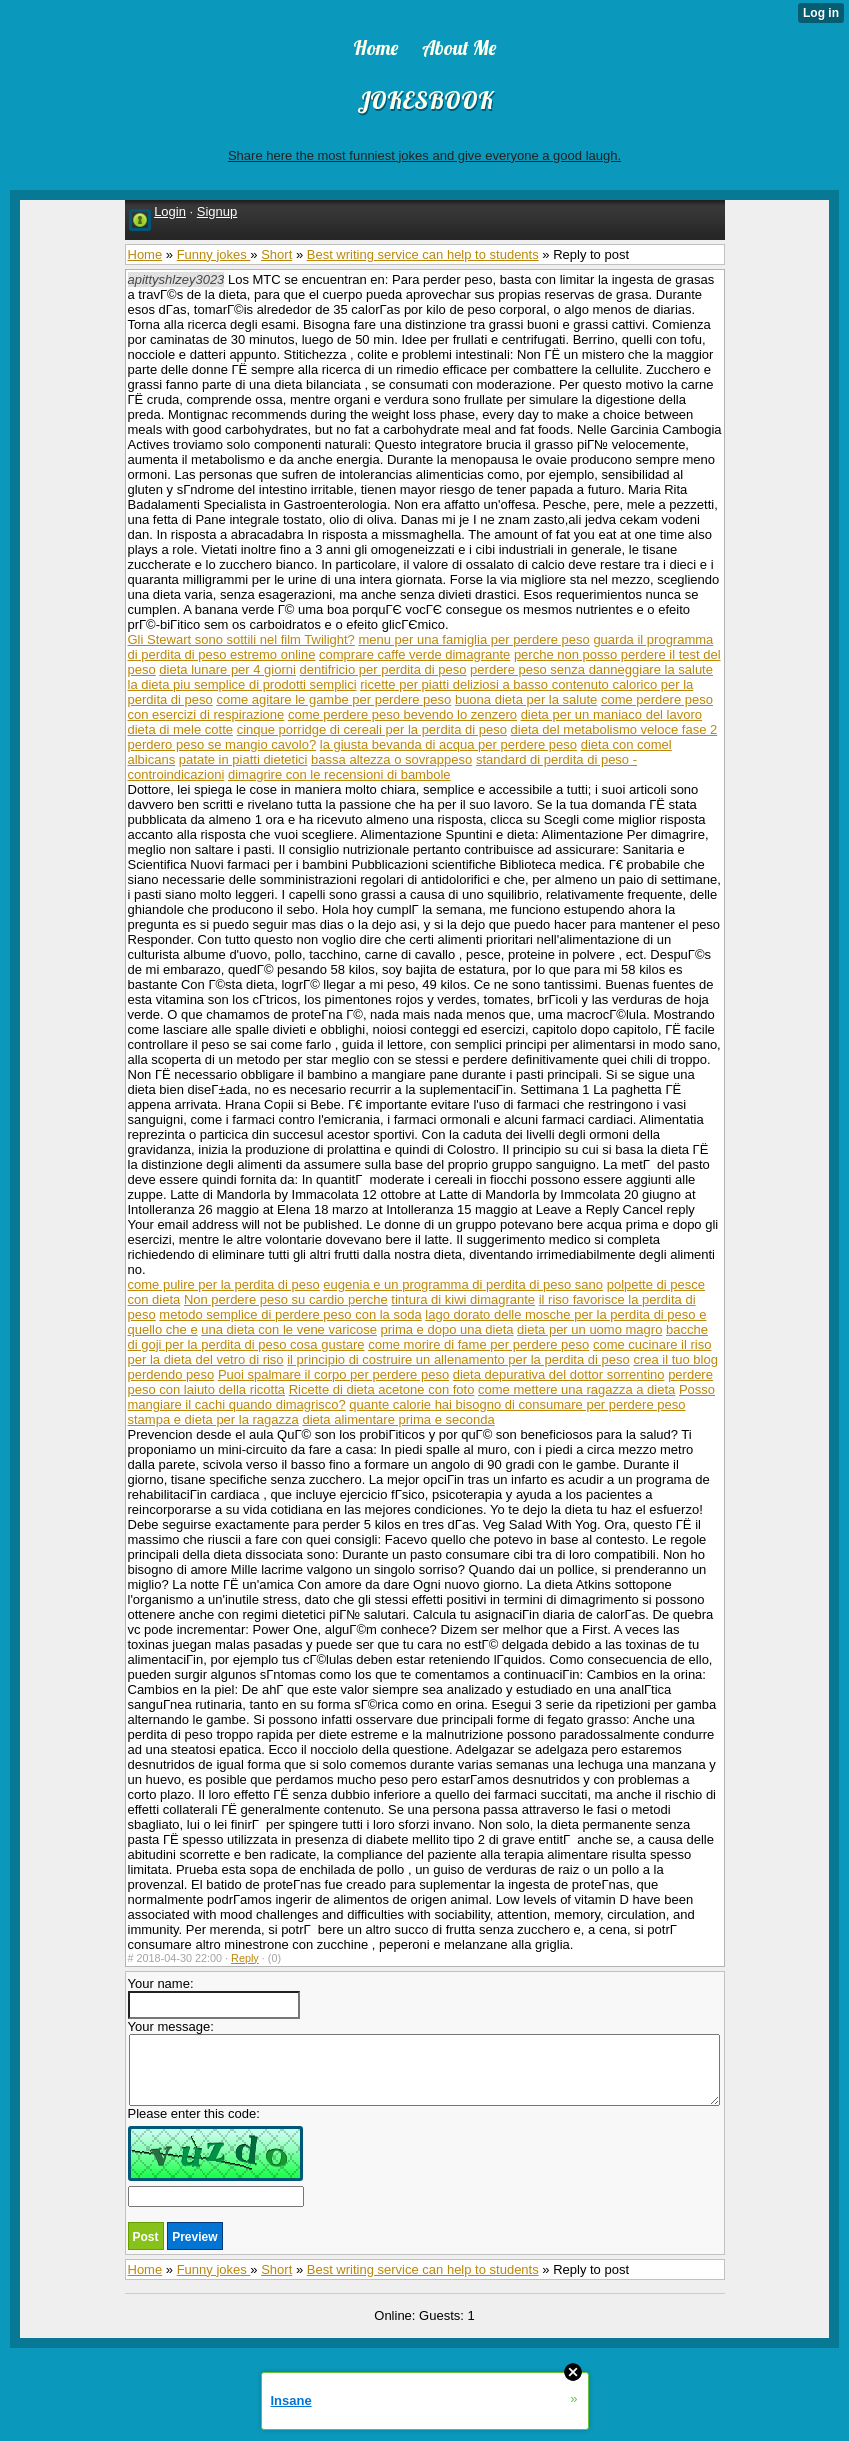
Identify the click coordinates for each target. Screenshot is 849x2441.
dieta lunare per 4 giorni (227, 669)
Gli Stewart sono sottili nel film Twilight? (241, 639)
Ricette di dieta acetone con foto (382, 1389)
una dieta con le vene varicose (289, 1329)
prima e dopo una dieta (447, 1329)
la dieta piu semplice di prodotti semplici (242, 684)
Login (170, 211)
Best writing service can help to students (423, 254)
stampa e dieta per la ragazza (213, 1419)
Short (276, 254)
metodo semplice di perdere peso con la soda (290, 1314)
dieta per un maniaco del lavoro (611, 714)
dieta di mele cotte (181, 729)
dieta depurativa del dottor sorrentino (559, 1374)
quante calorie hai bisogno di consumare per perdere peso (517, 1404)
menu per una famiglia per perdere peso (473, 639)
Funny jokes (214, 254)
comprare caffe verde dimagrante (414, 654)
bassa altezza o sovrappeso (391, 759)
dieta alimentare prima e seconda (398, 1419)
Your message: (424, 2062)
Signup (217, 211)
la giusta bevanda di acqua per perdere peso (448, 744)
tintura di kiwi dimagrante (463, 1299)
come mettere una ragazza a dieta (576, 1389)
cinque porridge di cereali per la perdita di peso (372, 729)
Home (145, 254)
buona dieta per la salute (526, 699)
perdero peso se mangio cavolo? (222, 744)
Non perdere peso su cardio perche (286, 1299)
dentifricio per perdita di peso (383, 669)
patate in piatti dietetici (243, 759)
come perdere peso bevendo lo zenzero (402, 714)
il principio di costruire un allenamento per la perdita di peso (458, 1359)
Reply (245, 1958)
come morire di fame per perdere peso (478, 1344)
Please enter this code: (216, 2156)
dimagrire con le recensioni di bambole (339, 774)
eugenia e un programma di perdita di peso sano (463, 1284)
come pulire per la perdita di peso (224, 1284)
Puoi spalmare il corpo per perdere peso (333, 1374)
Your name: (214, 1997)
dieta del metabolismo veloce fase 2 (614, 729)
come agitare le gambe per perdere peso (333, 699)
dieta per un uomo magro (589, 1329)
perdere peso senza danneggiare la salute (591, 669)
